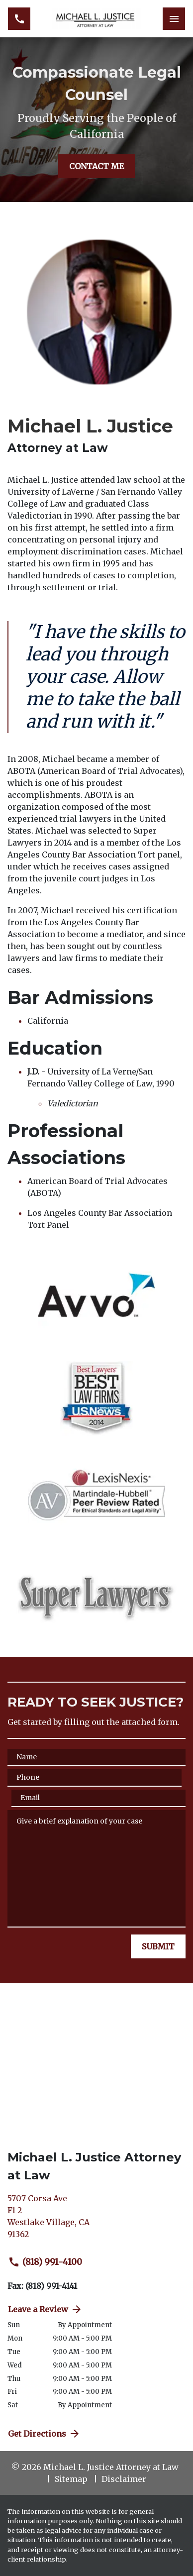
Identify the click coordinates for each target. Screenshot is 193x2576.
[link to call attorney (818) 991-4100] (19, 18)
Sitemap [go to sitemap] (71, 2479)
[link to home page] (96, 18)
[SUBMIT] (158, 1946)
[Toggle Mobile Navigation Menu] (174, 18)
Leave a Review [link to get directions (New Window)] (45, 2309)
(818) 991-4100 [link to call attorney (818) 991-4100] (45, 2262)
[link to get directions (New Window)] (96, 2220)
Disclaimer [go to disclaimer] (123, 2479)
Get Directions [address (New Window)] (44, 2434)
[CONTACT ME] (96, 166)
